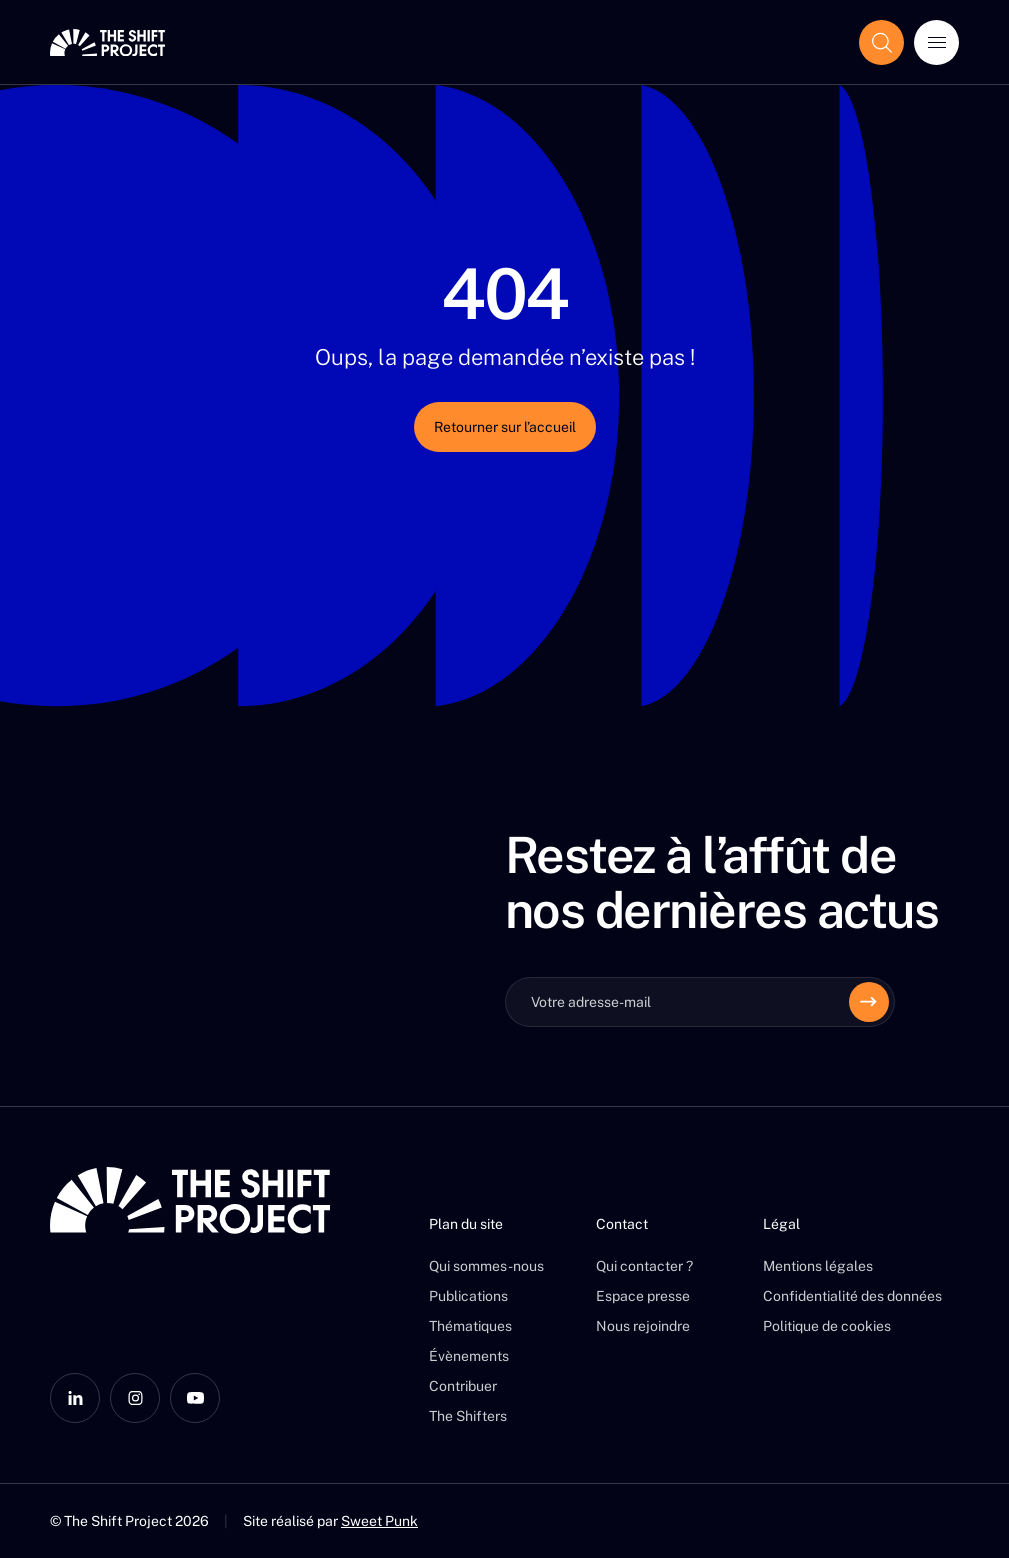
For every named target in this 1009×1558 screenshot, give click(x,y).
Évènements (469, 1356)
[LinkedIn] (75, 1398)
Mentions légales (818, 1266)
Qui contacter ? (644, 1266)
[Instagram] (135, 1398)
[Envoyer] (869, 1002)
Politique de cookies (827, 1326)
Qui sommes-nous (486, 1266)
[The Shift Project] (107, 42)
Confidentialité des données (852, 1296)
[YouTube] (195, 1398)
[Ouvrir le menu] (936, 42)
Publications (468, 1296)
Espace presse (643, 1296)
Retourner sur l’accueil (505, 427)
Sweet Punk (379, 1521)
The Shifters (468, 1416)
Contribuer (463, 1386)
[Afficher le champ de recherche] (881, 42)
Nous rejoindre (643, 1326)
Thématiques (470, 1326)
